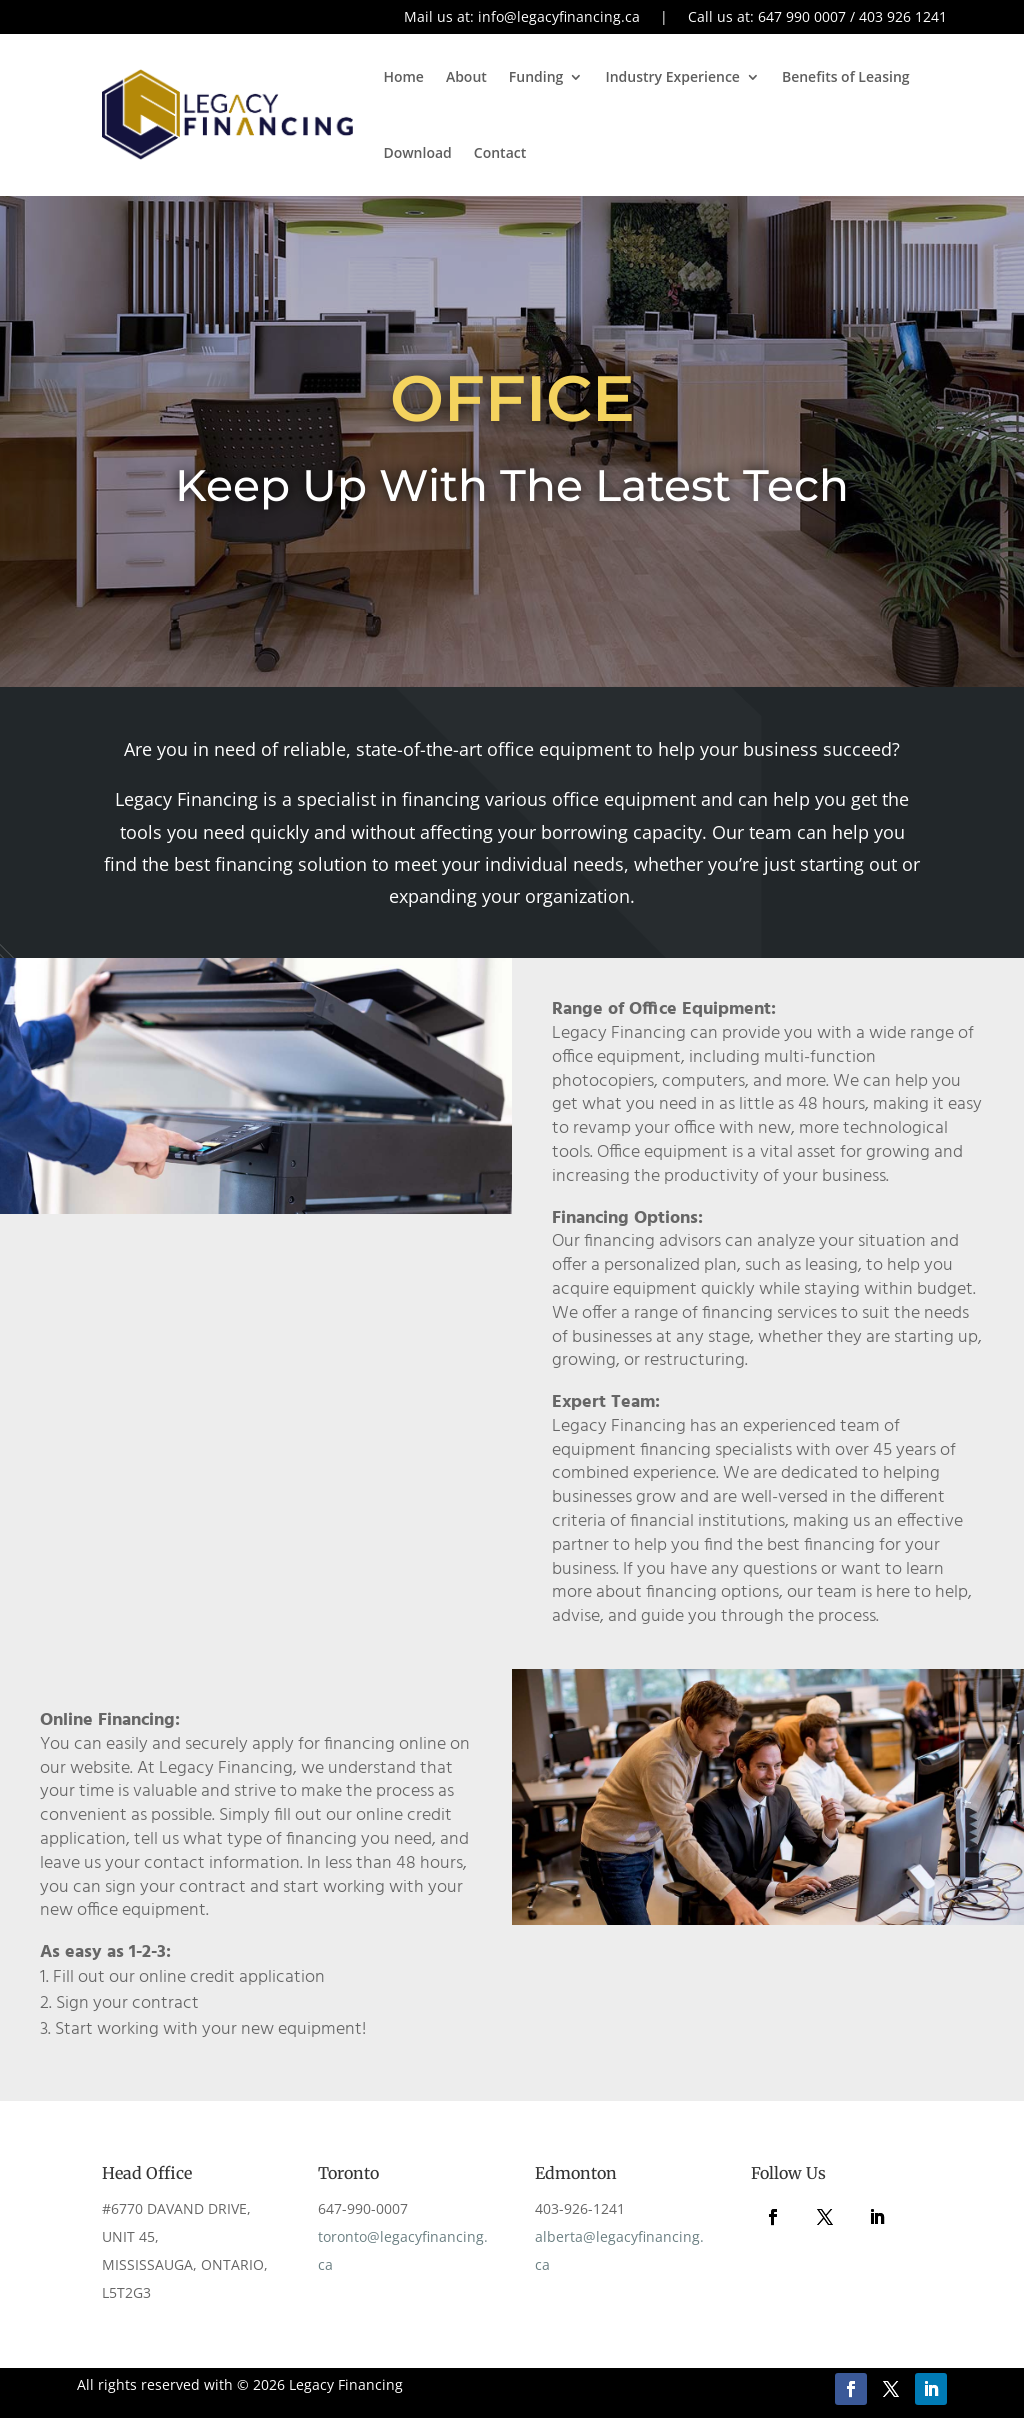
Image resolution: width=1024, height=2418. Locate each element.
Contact (500, 152)
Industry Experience (672, 76)
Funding (536, 76)
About (466, 76)
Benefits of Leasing (846, 76)
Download (417, 152)
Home (403, 76)
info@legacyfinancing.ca (559, 16)
